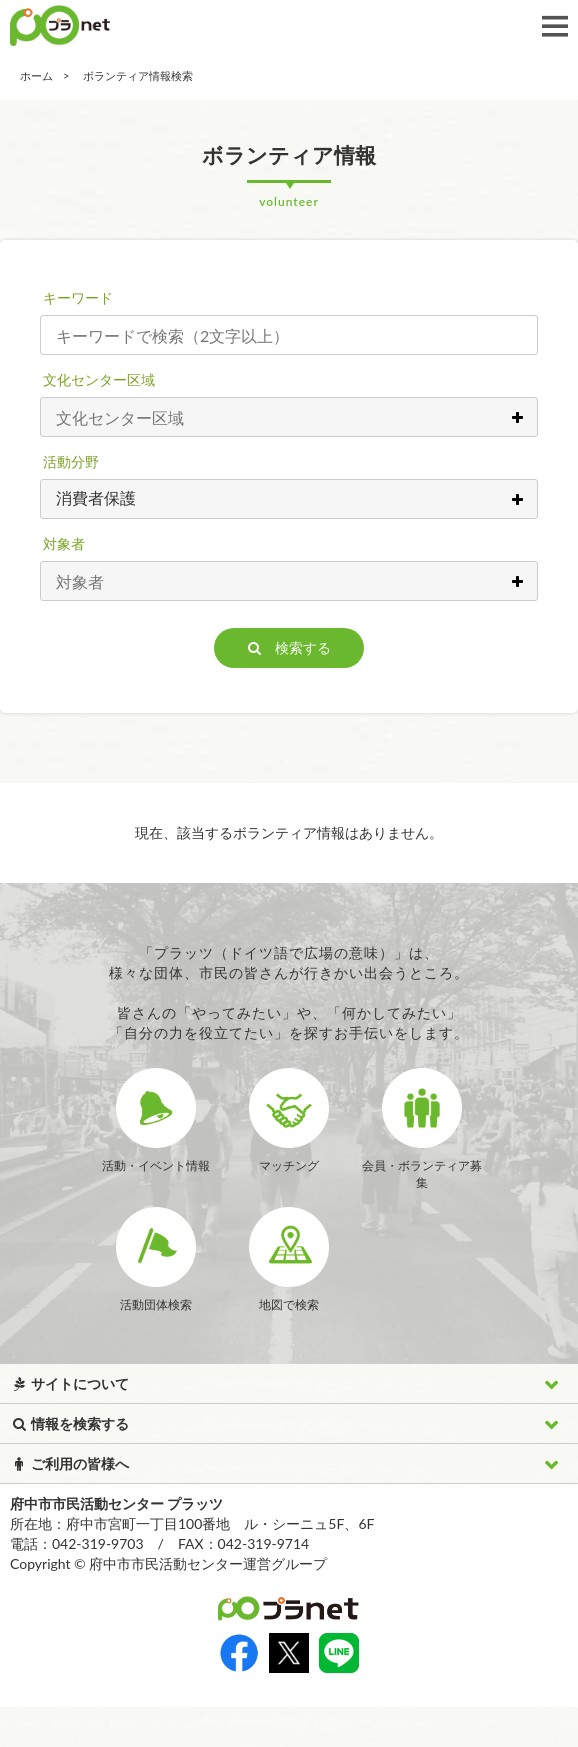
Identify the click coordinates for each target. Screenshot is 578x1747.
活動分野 (71, 461)
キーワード (78, 297)
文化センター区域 (99, 379)
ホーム (36, 75)
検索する (289, 647)
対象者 (64, 543)
